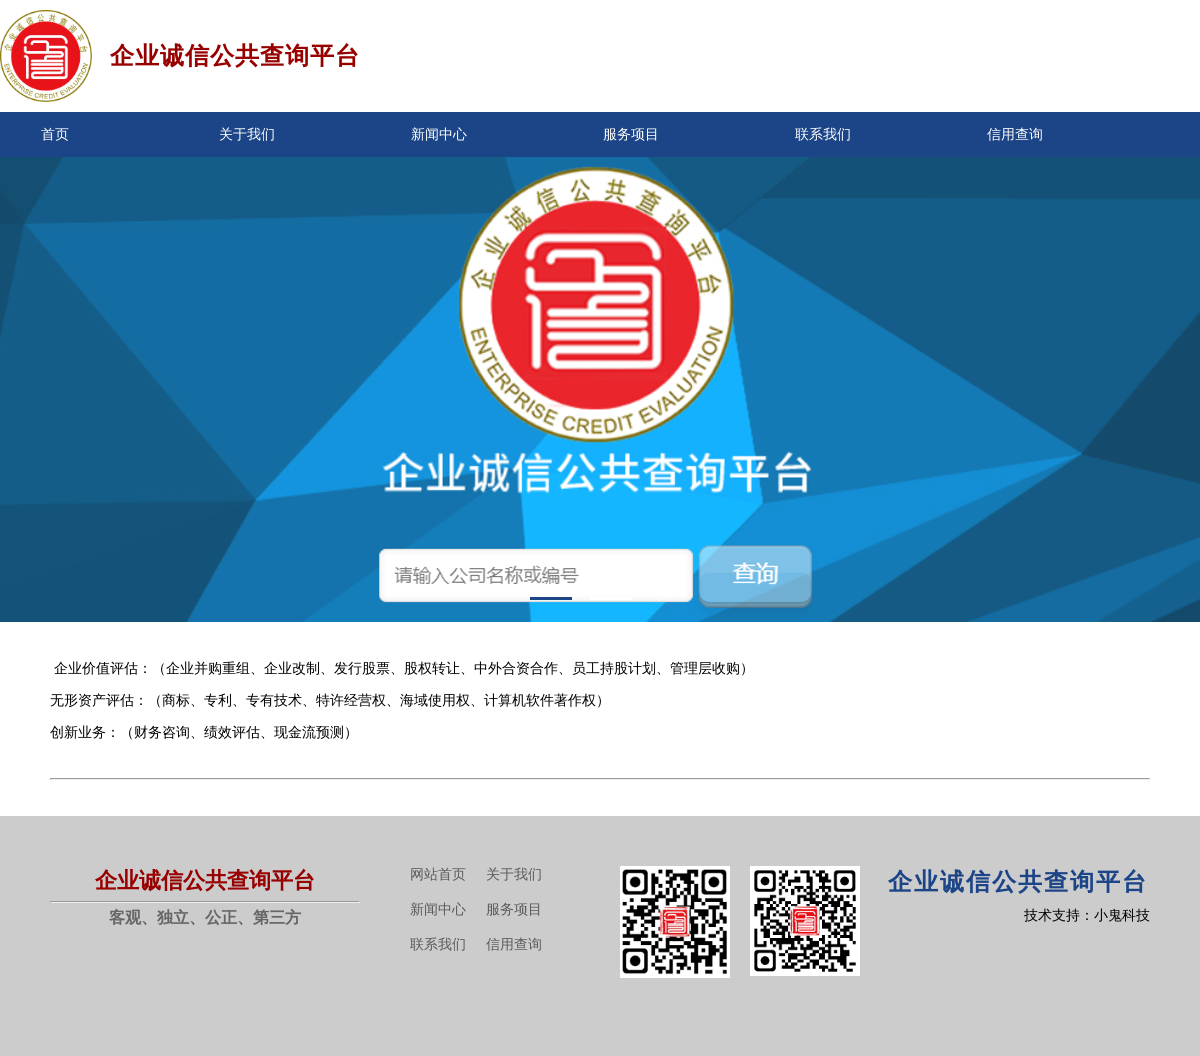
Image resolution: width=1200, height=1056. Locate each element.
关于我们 (247, 134)
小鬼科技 (1122, 915)
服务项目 (631, 134)
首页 (55, 134)
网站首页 (438, 874)
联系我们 (823, 134)
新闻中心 (439, 134)
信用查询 (1015, 134)
